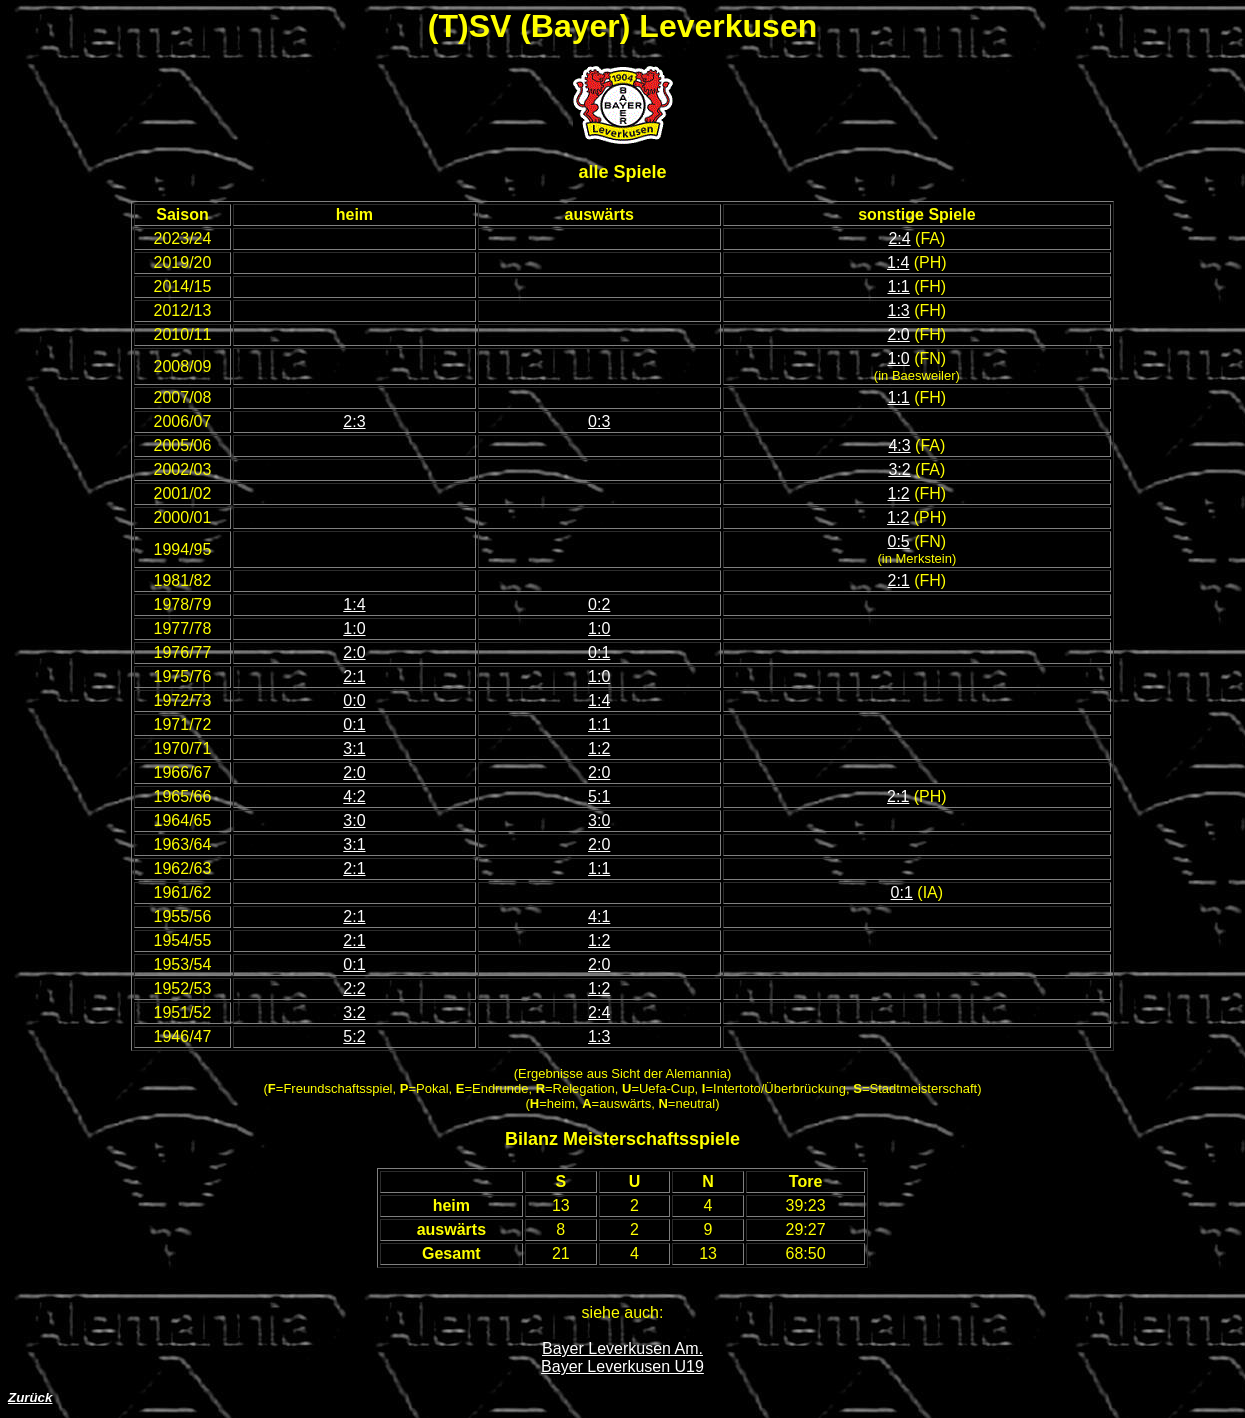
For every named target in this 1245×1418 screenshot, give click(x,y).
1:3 (899, 310)
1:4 (898, 262)
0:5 (899, 541)
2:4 (899, 238)
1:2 (899, 493)
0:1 (599, 652)
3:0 (354, 820)
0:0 (354, 700)
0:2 (599, 604)
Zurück (30, 1397)
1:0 (899, 358)
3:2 (899, 469)
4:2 (354, 796)
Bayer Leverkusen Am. (622, 1348)
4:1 (599, 916)
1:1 (899, 286)
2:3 (354, 421)
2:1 (899, 580)
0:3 (599, 421)
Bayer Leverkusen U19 (622, 1366)
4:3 (899, 445)
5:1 (599, 796)
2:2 (354, 988)
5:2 (354, 1036)
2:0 (899, 334)
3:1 (354, 748)
